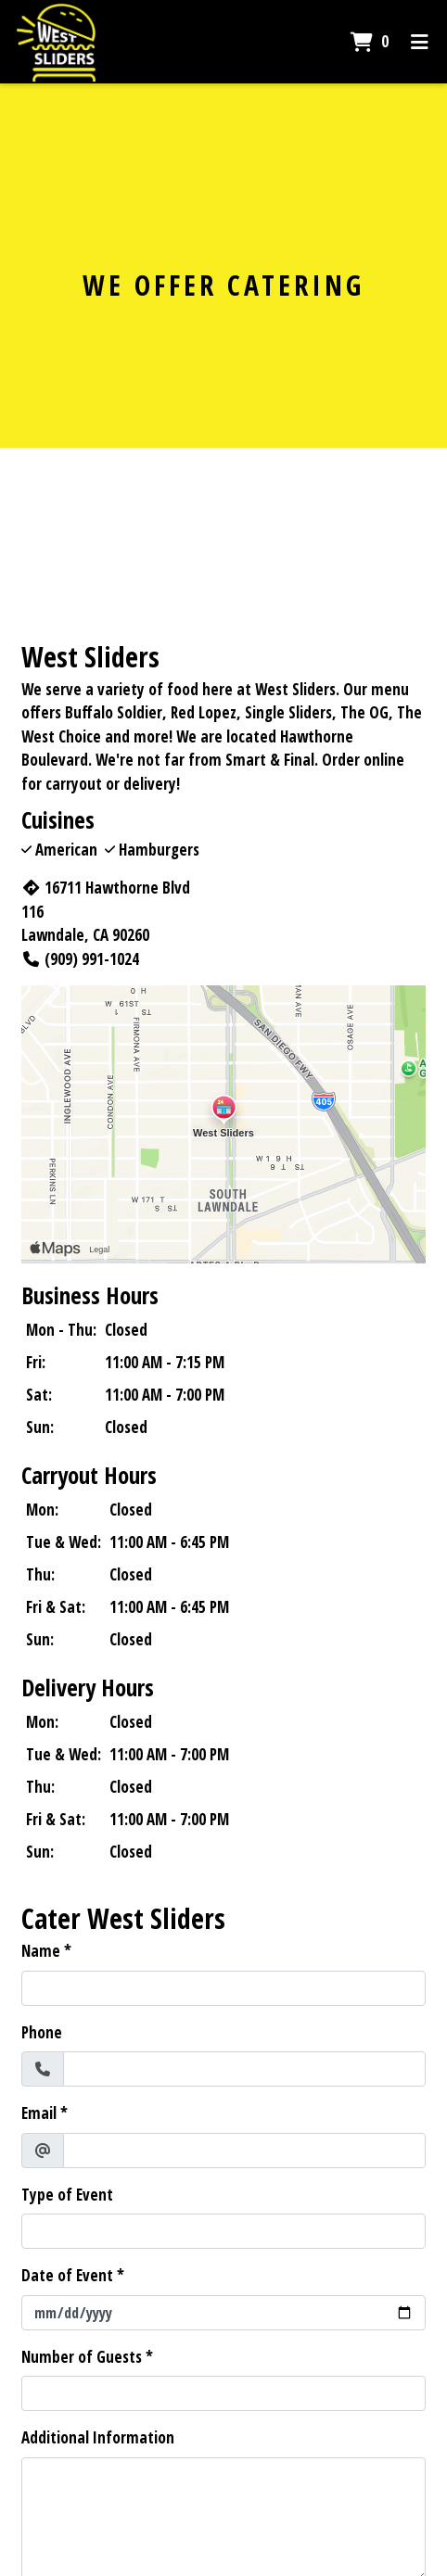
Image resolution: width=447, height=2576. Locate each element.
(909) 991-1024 (80, 959)
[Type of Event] (223, 2231)
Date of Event (67, 2275)
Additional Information (97, 2437)
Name (40, 1950)
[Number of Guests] (223, 2393)
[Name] (223, 1988)
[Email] (244, 2150)
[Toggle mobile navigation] (420, 42)
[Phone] (244, 2069)
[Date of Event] (223, 2312)
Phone (41, 2032)
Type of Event (67, 2194)
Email (39, 2113)
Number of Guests (81, 2356)
